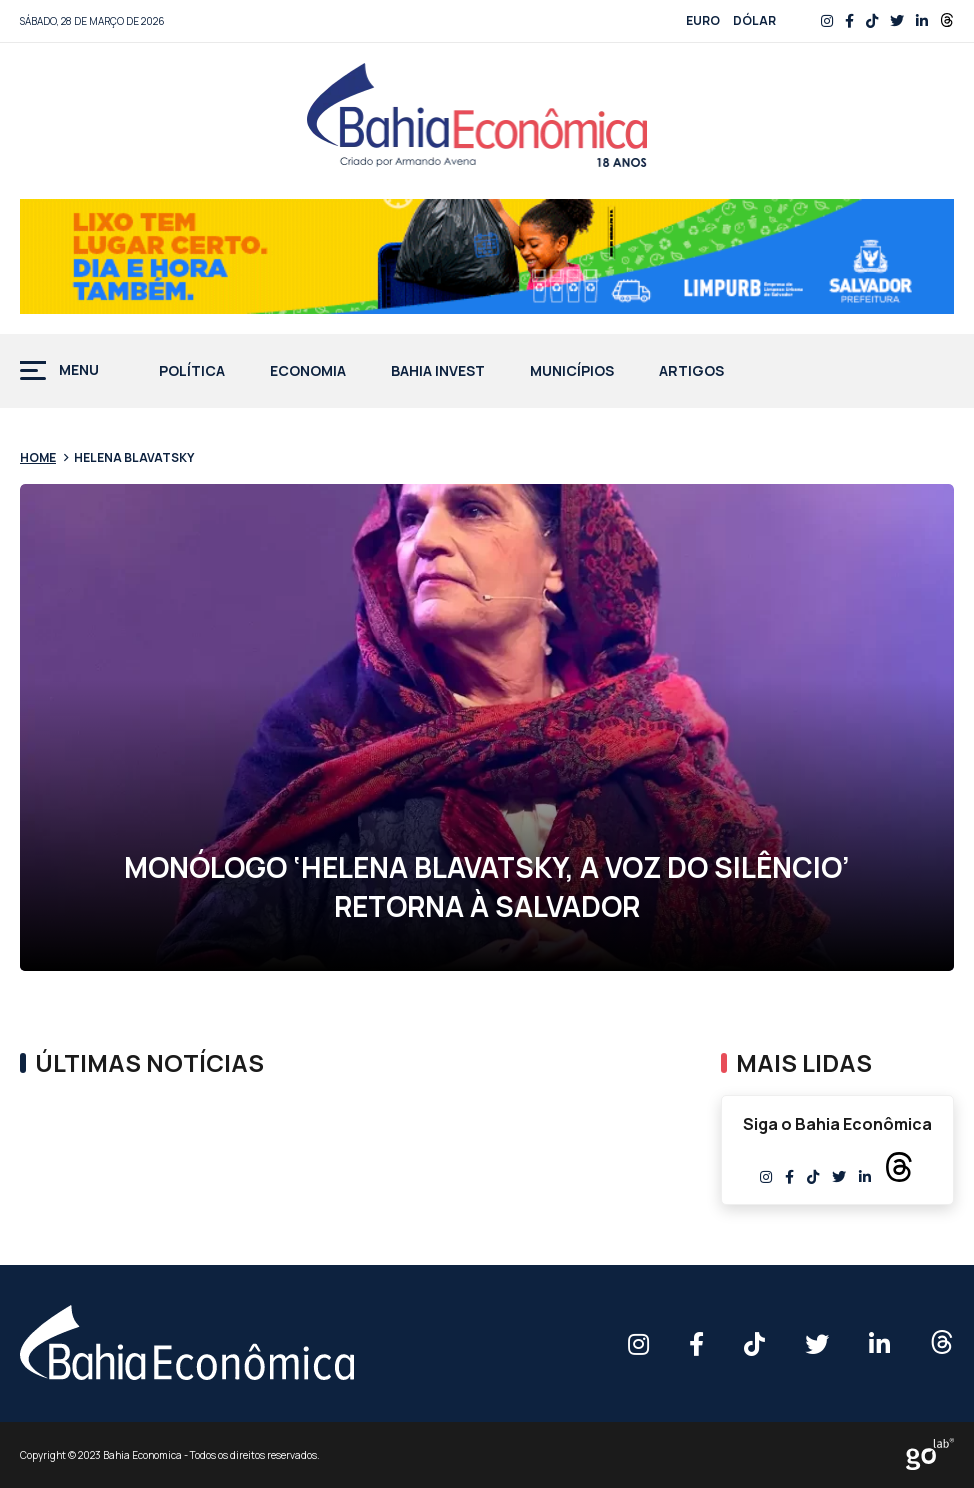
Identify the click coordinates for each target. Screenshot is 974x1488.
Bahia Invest (438, 372)
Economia (308, 372)
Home (38, 457)
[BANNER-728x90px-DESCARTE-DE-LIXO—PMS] (487, 256)
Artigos (691, 372)
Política (192, 372)
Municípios (572, 372)
